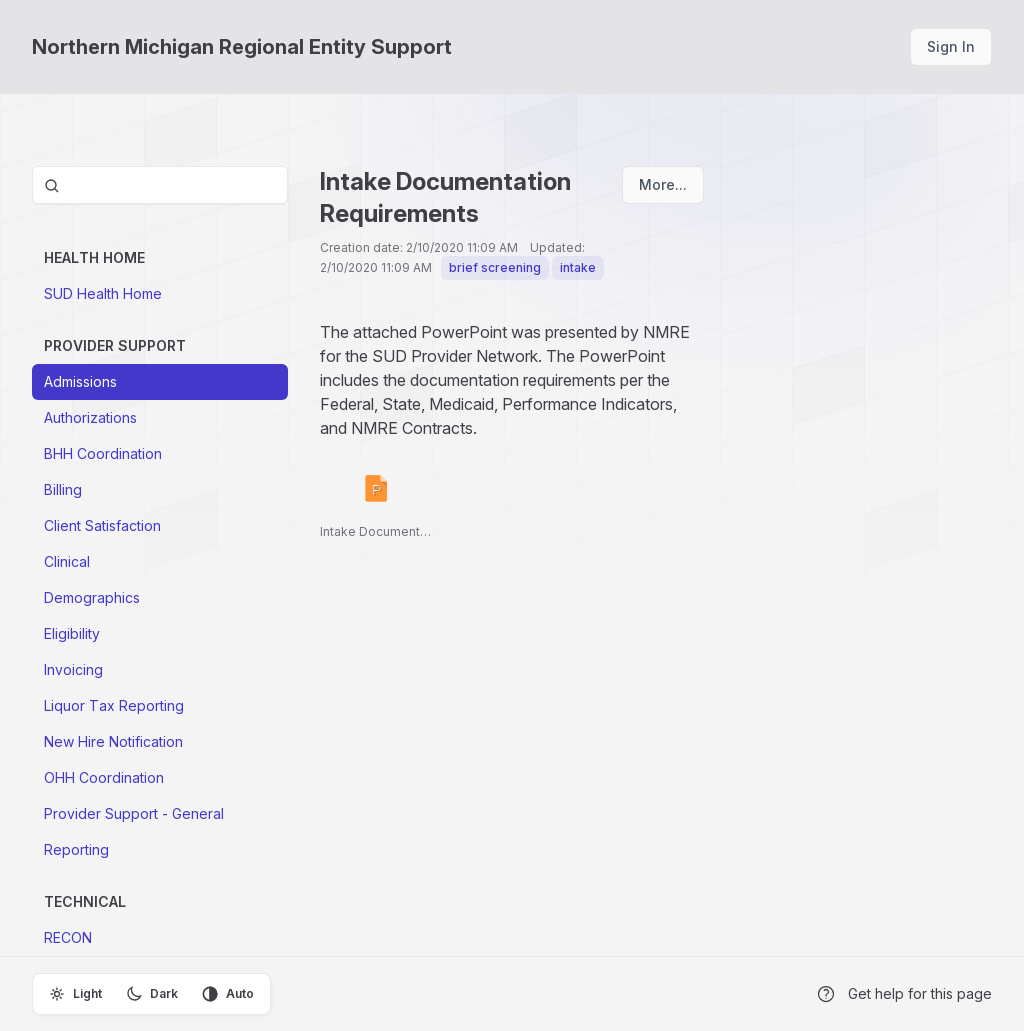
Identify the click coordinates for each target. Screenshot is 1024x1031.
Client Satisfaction (102, 525)
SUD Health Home (103, 293)
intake (578, 267)
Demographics (92, 597)
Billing (63, 489)
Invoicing (73, 669)
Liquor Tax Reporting (114, 705)
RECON (68, 937)
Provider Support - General (134, 813)
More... (663, 184)
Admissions (80, 381)
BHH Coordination (103, 453)
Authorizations (90, 417)
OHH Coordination (104, 777)
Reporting (76, 849)
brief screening (495, 267)
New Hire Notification (113, 741)
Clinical (67, 561)
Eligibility (72, 633)
